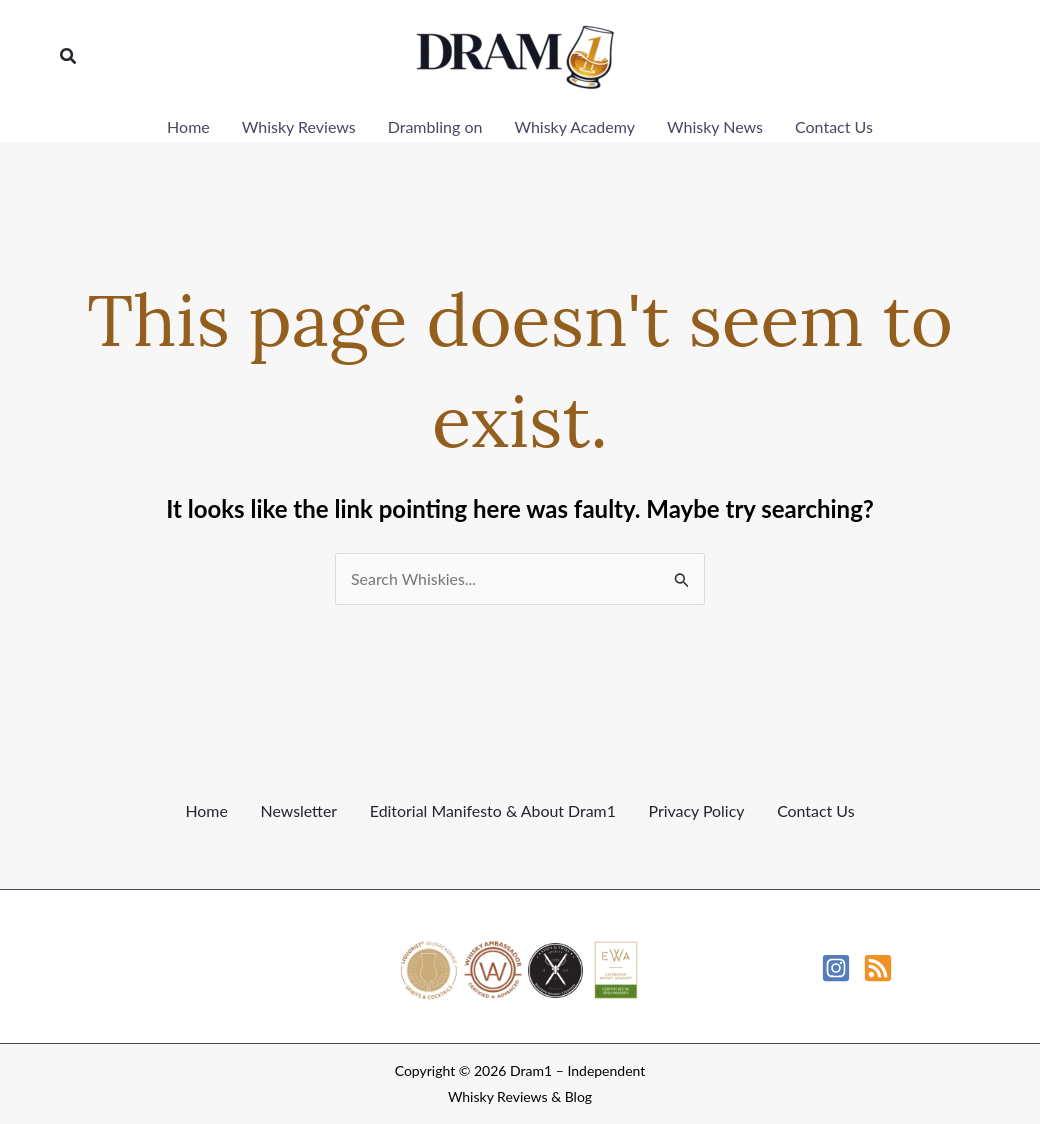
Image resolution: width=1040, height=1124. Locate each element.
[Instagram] (836, 968)
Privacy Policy (696, 810)
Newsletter (298, 810)
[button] (69, 56)
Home (206, 810)
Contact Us (816, 810)
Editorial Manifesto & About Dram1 (493, 810)
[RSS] (878, 968)
